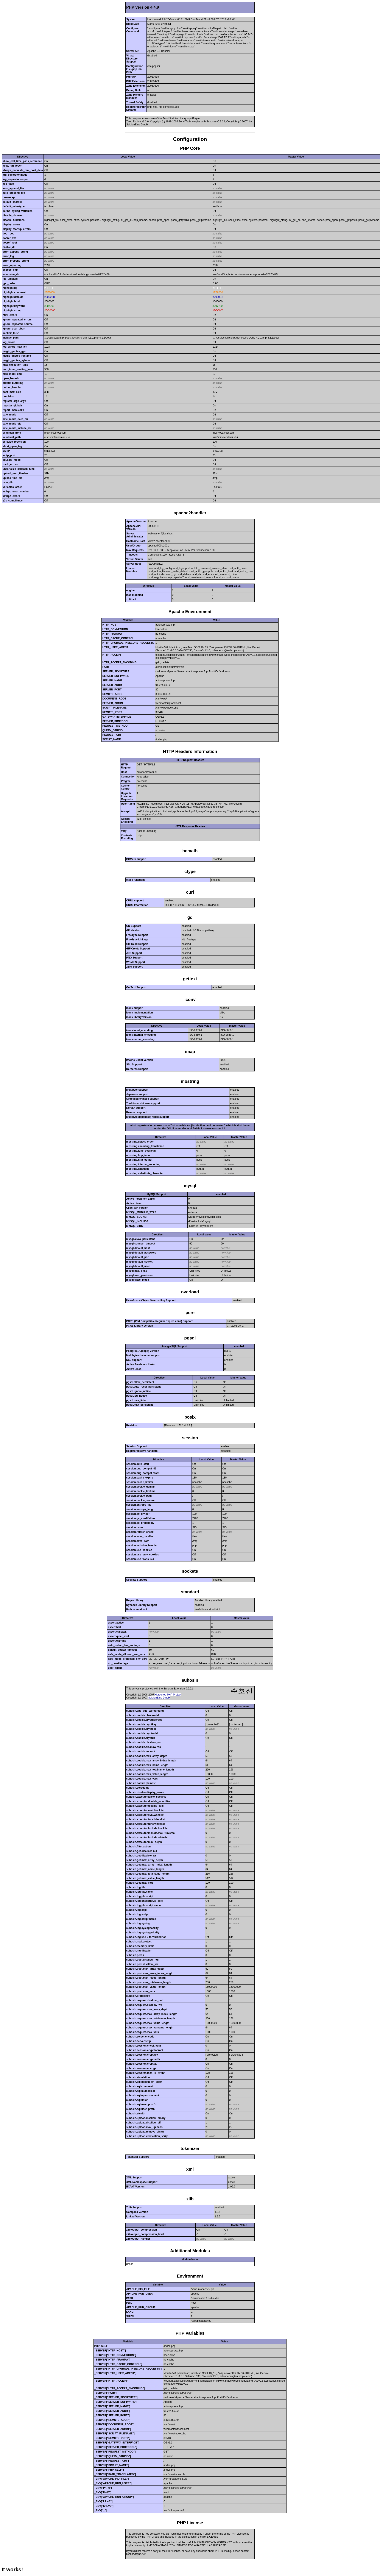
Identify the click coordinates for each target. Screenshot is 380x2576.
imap (190, 1051)
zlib (189, 2199)
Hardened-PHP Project (168, 1694)
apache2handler (190, 513)
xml (190, 2169)
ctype (190, 871)
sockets (190, 1571)
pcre (190, 1312)
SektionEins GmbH (159, 1697)
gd (190, 917)
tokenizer (190, 2148)
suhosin (190, 1680)
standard (190, 1591)
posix (190, 1417)
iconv (190, 999)
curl (190, 892)
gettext (190, 978)
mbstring (190, 1081)
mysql (190, 1185)
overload (190, 1292)
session (190, 1437)
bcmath (190, 850)
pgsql (190, 1338)
